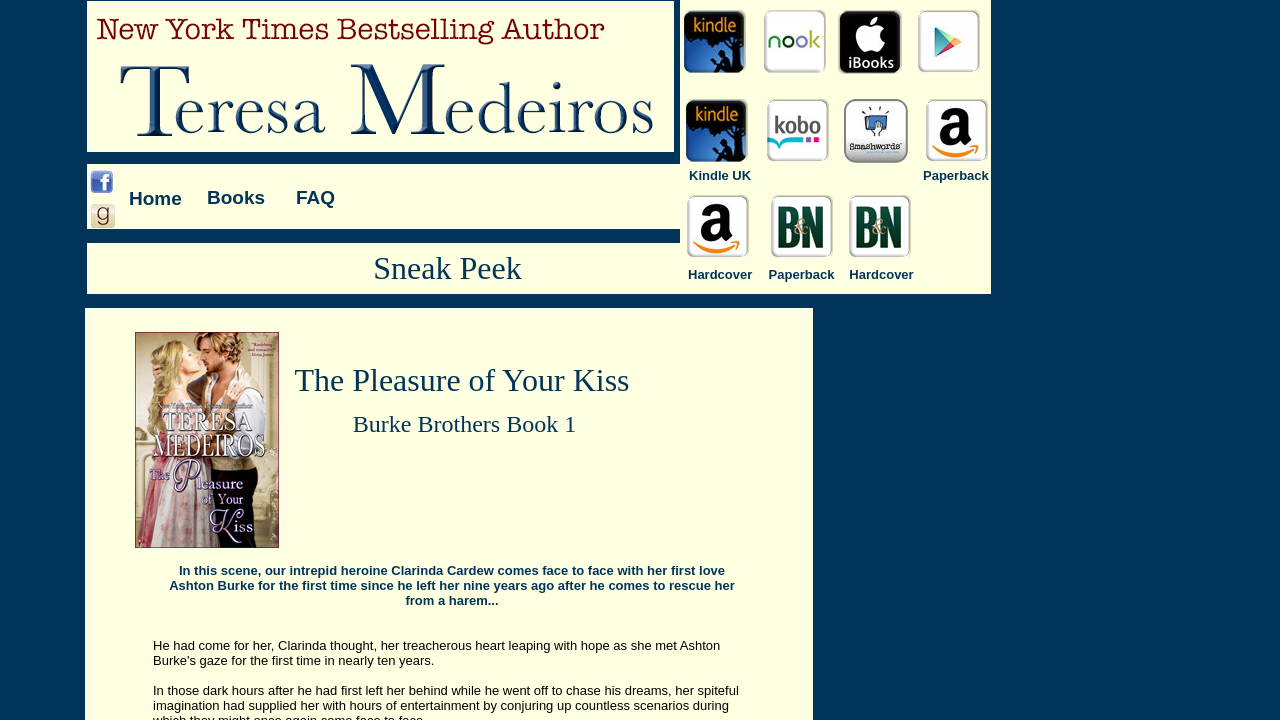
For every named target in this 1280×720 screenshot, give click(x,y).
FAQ (315, 197)
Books (236, 197)
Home (155, 198)
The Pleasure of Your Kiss (461, 380)
